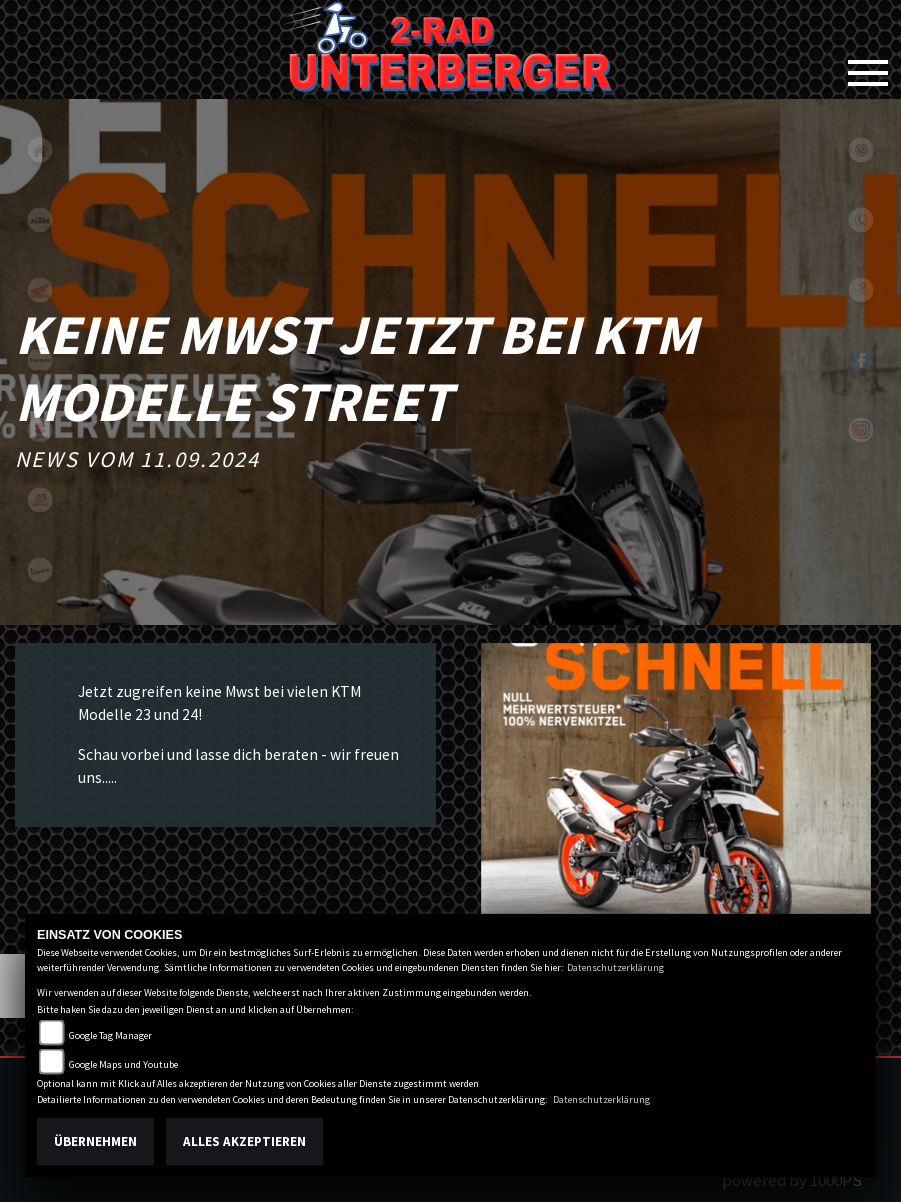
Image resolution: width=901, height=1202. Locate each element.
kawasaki (40, 360)
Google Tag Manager (110, 1035)
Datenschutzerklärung (615, 967)
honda (40, 290)
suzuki (40, 430)
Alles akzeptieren (244, 1141)
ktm (40, 220)
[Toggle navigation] (868, 65)
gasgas (40, 500)
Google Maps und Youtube (123, 1064)
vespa (40, 570)
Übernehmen (95, 1141)
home (40, 150)
